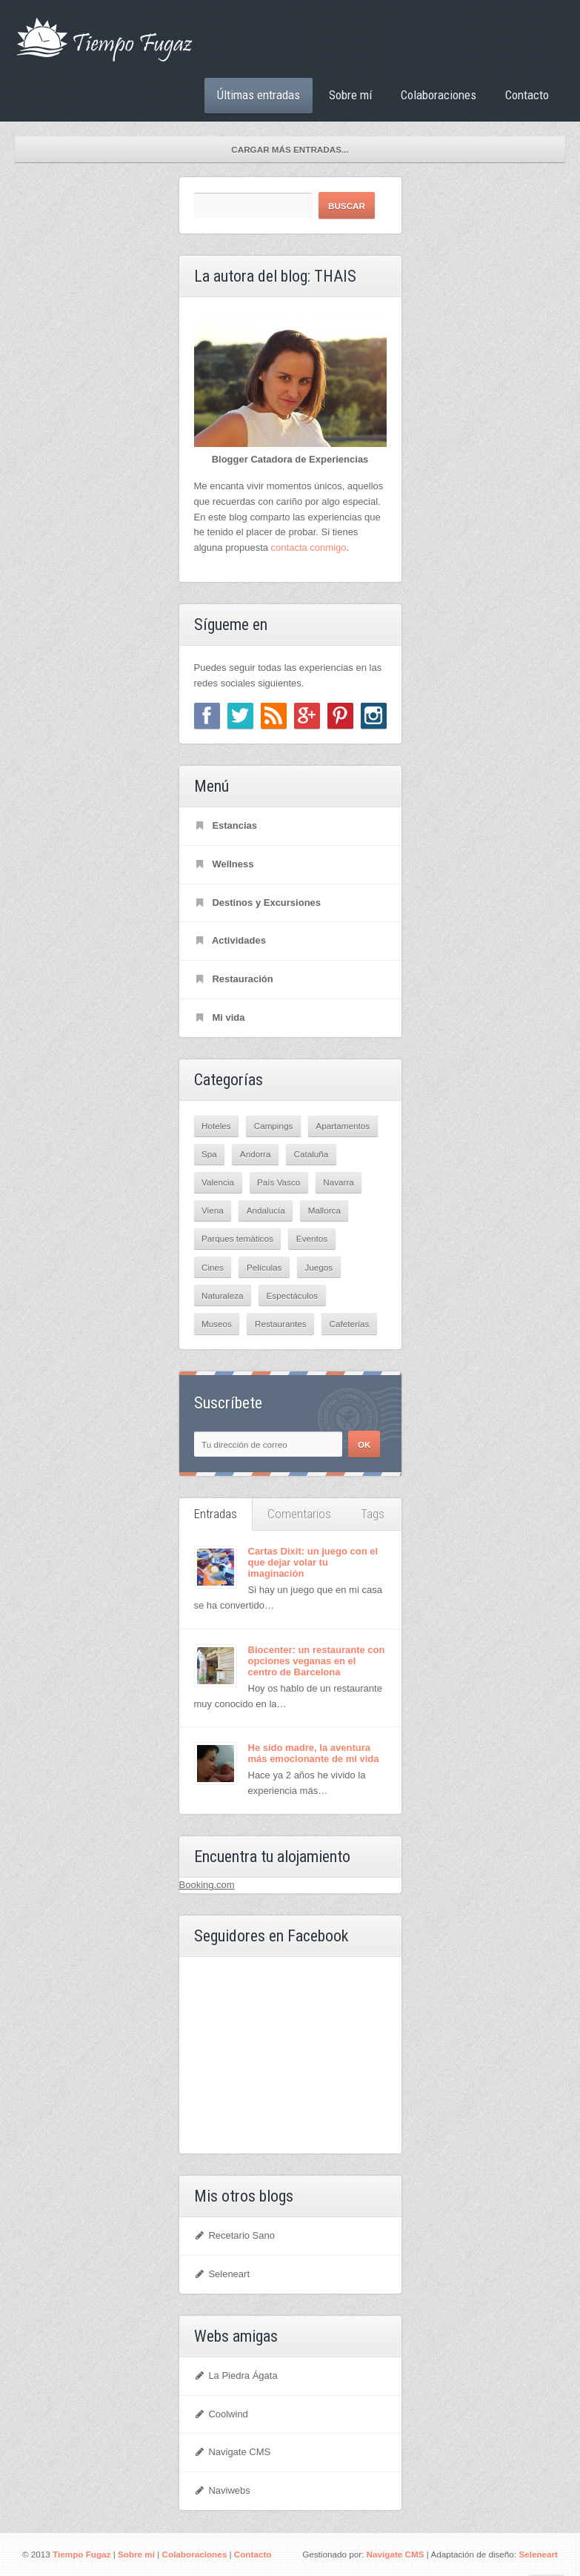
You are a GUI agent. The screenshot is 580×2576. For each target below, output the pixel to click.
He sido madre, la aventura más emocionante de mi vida (313, 1753)
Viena (212, 1210)
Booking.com (207, 1884)
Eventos (311, 1238)
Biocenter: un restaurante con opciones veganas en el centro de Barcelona (316, 1661)
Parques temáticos (237, 1238)
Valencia (217, 1182)
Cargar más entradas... (289, 149)
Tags (372, 1513)
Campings (273, 1125)
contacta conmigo (309, 547)
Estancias (226, 825)
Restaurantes (281, 1323)
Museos (216, 1323)
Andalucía (266, 1210)
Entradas (215, 1513)
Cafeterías (350, 1323)
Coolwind (221, 2414)
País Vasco (278, 1182)
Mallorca (324, 1210)
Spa (209, 1154)
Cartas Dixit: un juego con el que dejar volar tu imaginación (313, 1562)
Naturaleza (222, 1295)
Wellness (224, 864)
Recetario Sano (235, 2235)
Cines (212, 1267)
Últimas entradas (258, 94)
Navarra (338, 1182)
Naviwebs (222, 2490)
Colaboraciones (438, 94)
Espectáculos (293, 1295)
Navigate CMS (232, 2451)
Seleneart (222, 2273)
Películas (264, 1267)
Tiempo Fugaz (81, 2554)
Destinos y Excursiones (257, 902)
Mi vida (219, 1017)
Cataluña (310, 1154)
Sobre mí (350, 94)
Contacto (527, 94)
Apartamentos (343, 1125)
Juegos (318, 1267)
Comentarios (299, 1513)
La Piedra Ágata (236, 2375)
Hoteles (216, 1125)
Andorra (255, 1154)
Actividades (230, 940)
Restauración (233, 978)
